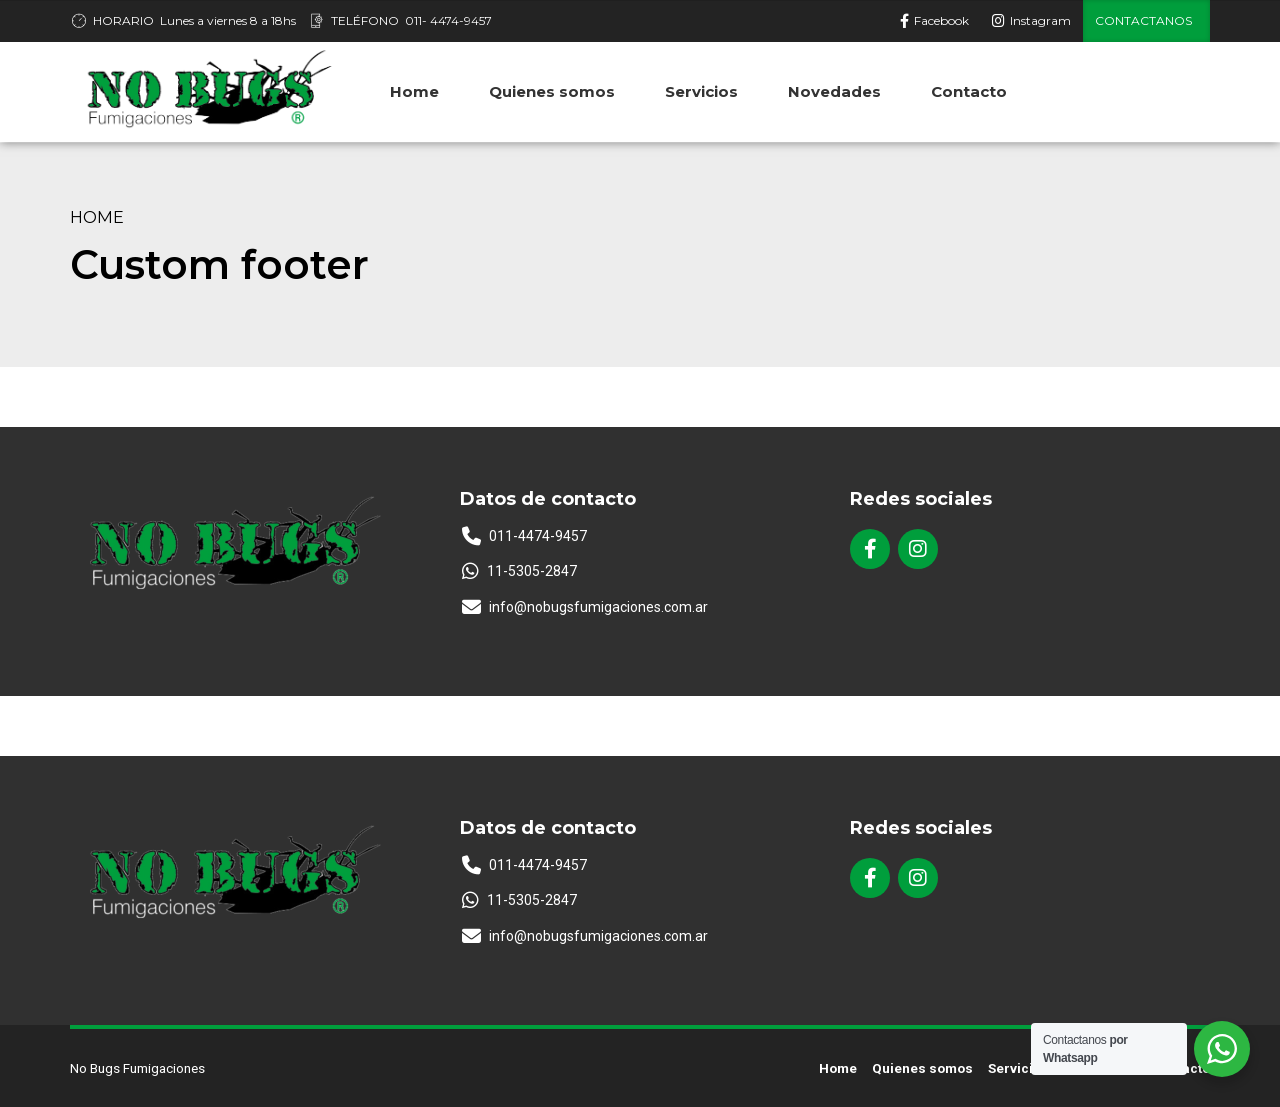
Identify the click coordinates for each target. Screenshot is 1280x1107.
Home (97, 217)
